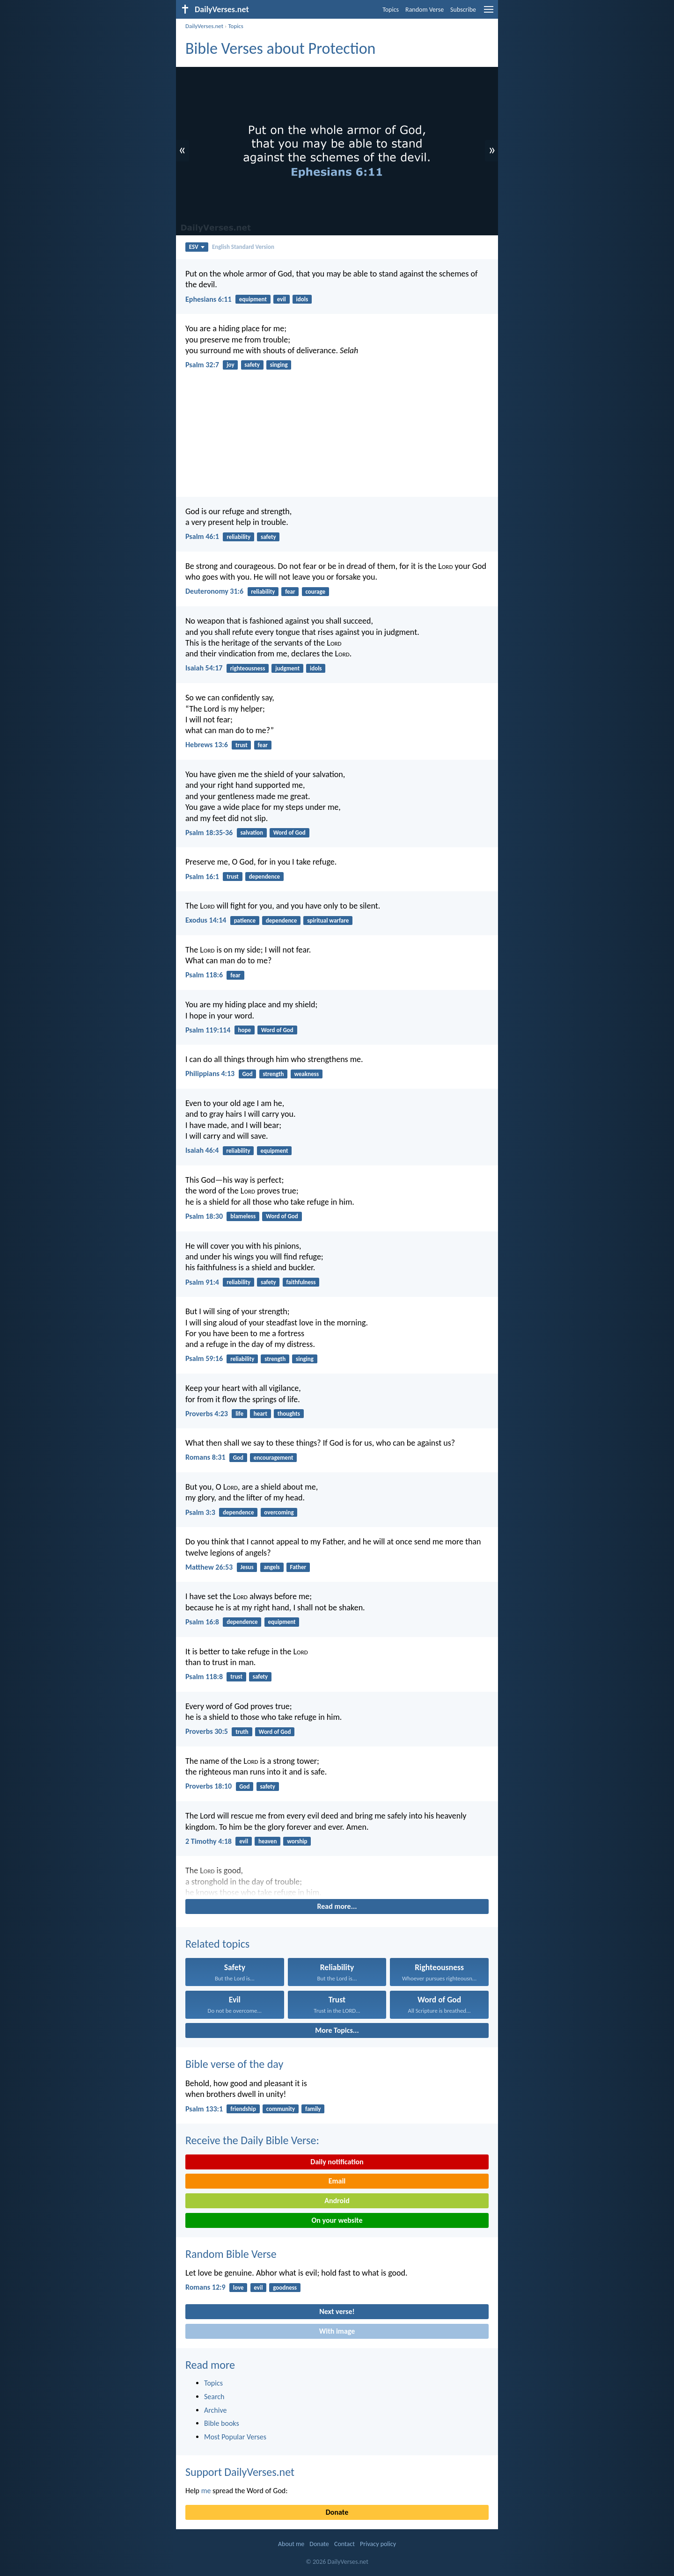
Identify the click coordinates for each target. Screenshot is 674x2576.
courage (315, 591)
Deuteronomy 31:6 (214, 591)
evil (281, 299)
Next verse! (336, 2311)
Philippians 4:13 (209, 1073)
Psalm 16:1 (202, 876)
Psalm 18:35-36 (209, 832)
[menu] (488, 13)
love (238, 2287)
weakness (306, 1073)
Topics (390, 10)
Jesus (246, 1567)
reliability (238, 536)
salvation (251, 832)
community (280, 2108)
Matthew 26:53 (209, 1567)
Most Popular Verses (235, 2436)
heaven (267, 1841)
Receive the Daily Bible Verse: (252, 2140)
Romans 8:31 (205, 1457)
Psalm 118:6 (204, 974)
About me (291, 2544)
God (247, 1073)
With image (337, 2331)
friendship (243, 2108)
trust (241, 745)
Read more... (337, 1906)
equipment (253, 299)
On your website (337, 2220)
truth (242, 1731)
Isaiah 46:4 (202, 1150)
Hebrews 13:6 (206, 744)
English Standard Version (243, 246)
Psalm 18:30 (204, 1216)
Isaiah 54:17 (203, 667)
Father (298, 1567)
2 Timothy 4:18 (208, 1841)
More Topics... (337, 2030)
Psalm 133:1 (204, 2108)
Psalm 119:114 (207, 1030)
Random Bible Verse (231, 2254)
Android (336, 2200)
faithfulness (300, 1282)
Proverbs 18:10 (208, 1786)
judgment (287, 668)
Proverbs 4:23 (206, 1413)
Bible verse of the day (234, 2064)
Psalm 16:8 (202, 1621)
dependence (264, 876)
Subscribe (463, 10)
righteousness (247, 668)
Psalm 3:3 (200, 1512)
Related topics (217, 1943)
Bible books (221, 2423)
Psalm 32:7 (202, 364)
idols (302, 299)
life (239, 1413)
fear (290, 591)
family (313, 2108)
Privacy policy (378, 2544)
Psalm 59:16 (204, 1358)
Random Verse (424, 10)
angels (271, 1567)
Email (337, 2180)
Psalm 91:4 (202, 1282)
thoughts (289, 1413)
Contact (344, 2544)
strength (273, 1073)
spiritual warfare (328, 920)
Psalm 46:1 (202, 536)
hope (244, 1029)
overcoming (278, 1512)
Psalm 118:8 (204, 1676)
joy (230, 364)
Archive (215, 2410)
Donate (337, 2512)
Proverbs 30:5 (206, 1731)
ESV (197, 246)
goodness (285, 2287)
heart (260, 1413)
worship (297, 1841)
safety (252, 364)
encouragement (273, 1457)
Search (214, 2396)
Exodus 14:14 (205, 920)
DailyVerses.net (204, 25)
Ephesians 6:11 (208, 299)
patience (245, 920)
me (206, 2490)
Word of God (289, 832)
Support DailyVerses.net (239, 2472)
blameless (243, 1216)
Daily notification (336, 2161)
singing (279, 364)
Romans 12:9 (205, 2287)
